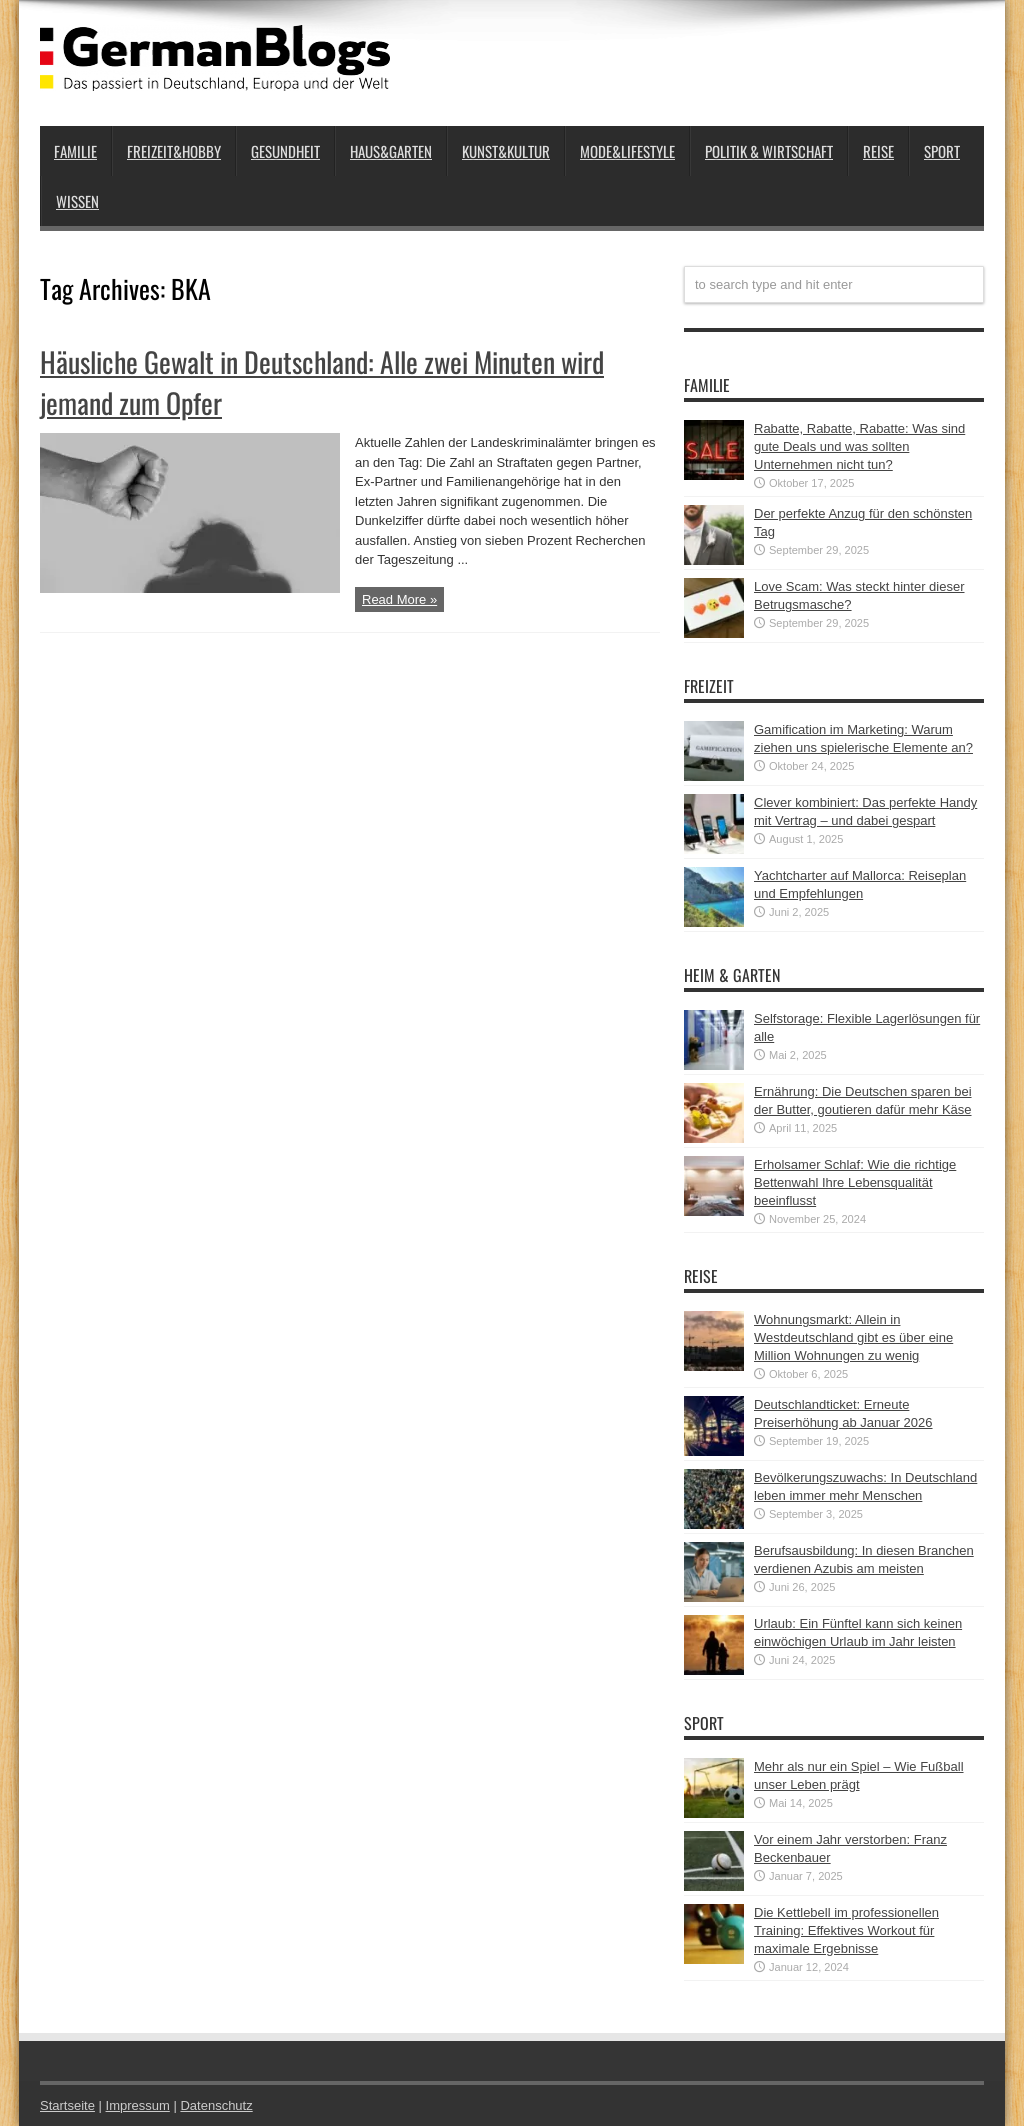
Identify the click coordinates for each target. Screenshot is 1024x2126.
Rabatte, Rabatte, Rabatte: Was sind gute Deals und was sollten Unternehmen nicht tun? (859, 446)
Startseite (67, 2105)
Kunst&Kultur (506, 151)
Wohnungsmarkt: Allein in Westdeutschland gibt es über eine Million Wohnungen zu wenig (853, 1337)
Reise (878, 151)
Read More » (399, 599)
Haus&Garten (391, 151)
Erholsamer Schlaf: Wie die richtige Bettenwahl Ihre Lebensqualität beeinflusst (855, 1182)
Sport (942, 151)
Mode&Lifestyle (627, 151)
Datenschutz (216, 2105)
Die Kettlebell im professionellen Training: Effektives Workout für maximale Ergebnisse (846, 1930)
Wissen (77, 201)
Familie (75, 151)
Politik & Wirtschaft (769, 151)
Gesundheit (285, 151)
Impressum (138, 2105)
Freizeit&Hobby (174, 151)
